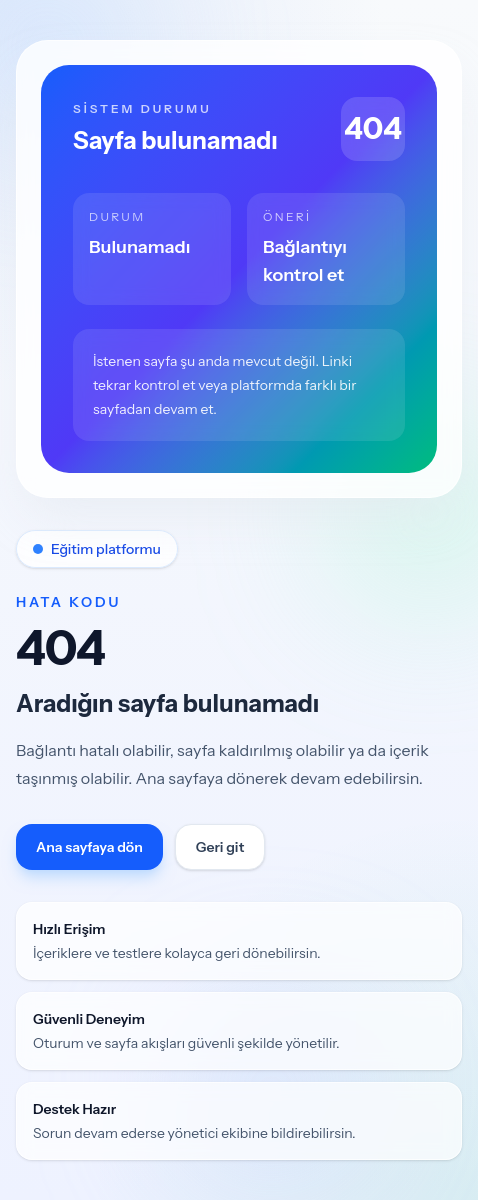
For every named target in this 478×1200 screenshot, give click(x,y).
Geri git (220, 847)
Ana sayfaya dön (89, 847)
